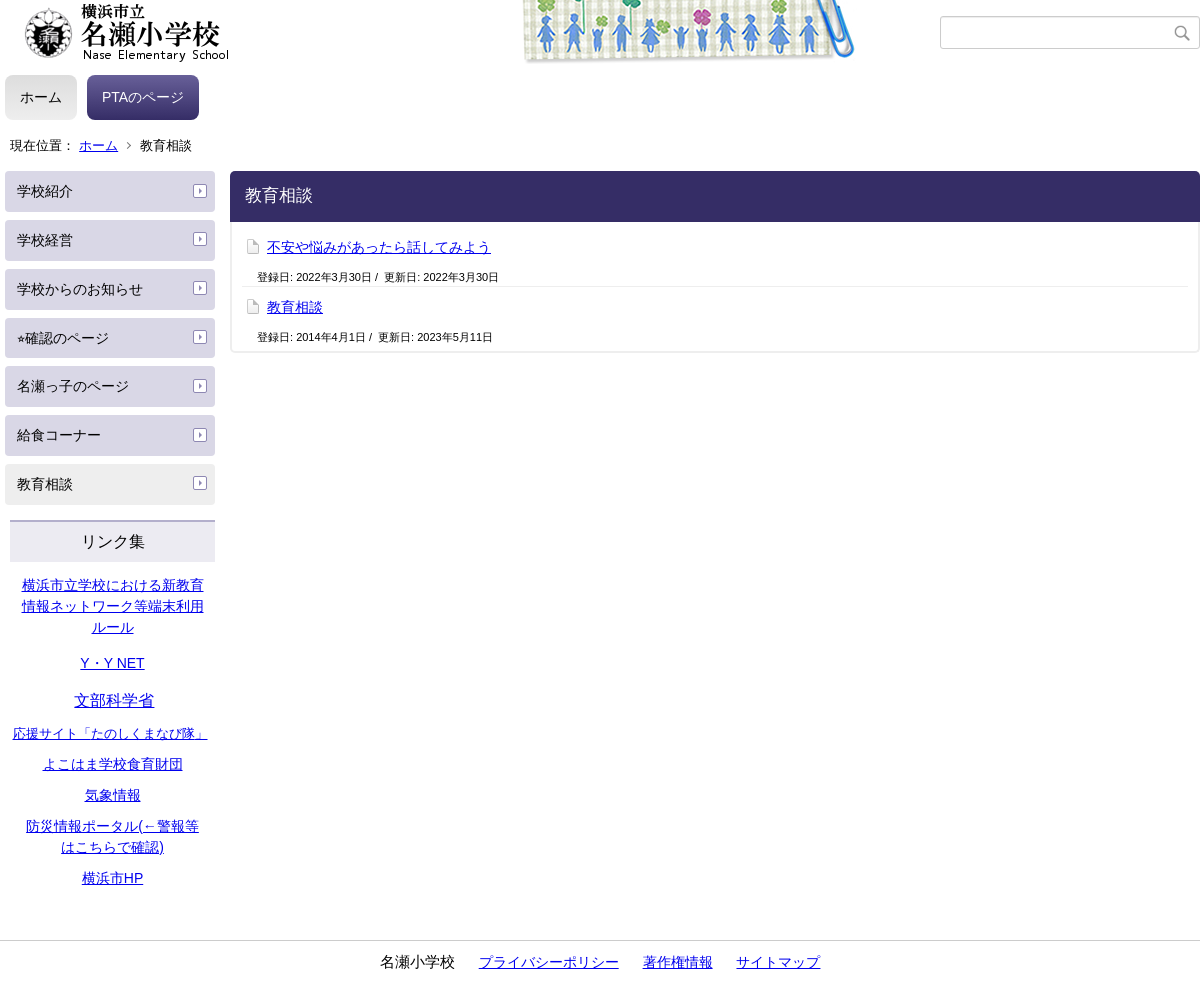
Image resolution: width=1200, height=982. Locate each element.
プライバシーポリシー (549, 962)
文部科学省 (114, 700)
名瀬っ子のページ (73, 386)
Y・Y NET (112, 663)
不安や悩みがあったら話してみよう (379, 247)
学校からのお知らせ (80, 289)
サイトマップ (778, 962)
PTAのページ (143, 97)
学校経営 (45, 240)
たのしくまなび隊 (143, 733)
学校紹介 (45, 191)
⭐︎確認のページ (63, 338)
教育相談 (45, 484)
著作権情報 (678, 962)
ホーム (41, 97)
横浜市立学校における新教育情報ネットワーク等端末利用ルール (113, 606)
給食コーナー (59, 435)
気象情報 (113, 795)
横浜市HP (112, 878)
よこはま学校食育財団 (113, 764)
